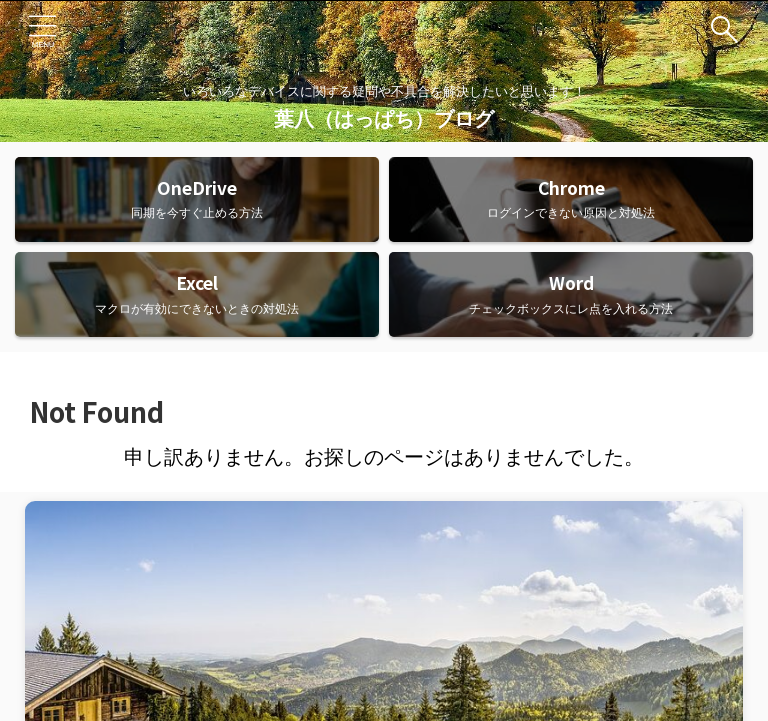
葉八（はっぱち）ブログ (384, 119)
